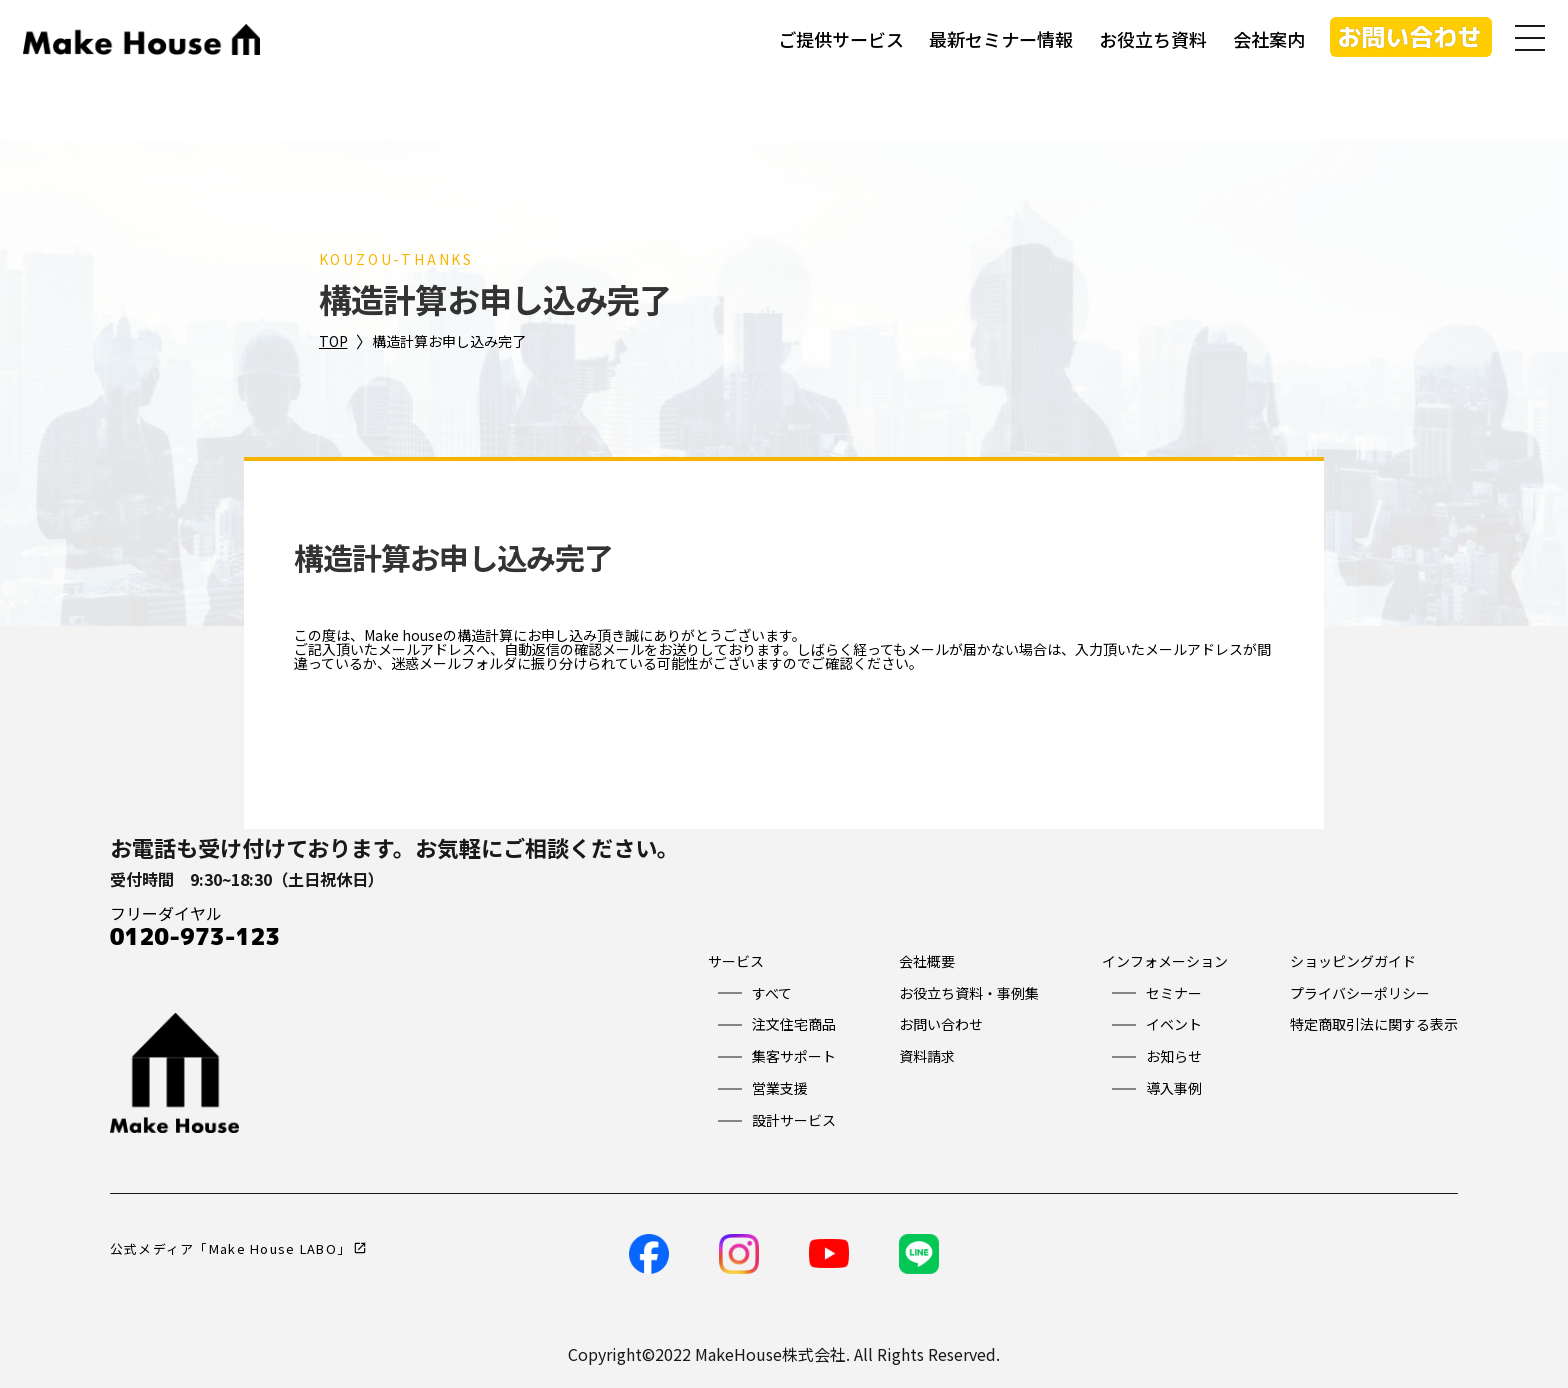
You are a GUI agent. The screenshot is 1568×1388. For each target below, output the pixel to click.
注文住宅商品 (794, 1024)
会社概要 (927, 961)
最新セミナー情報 (999, 40)
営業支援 (780, 1088)
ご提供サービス (839, 40)
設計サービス (794, 1120)
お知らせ (1174, 1056)
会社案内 (1267, 40)
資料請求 (927, 1056)
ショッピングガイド (1353, 961)
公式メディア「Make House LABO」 (230, 1248)
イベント (1174, 1024)
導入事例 (1174, 1088)
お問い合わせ (1408, 38)
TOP (333, 341)
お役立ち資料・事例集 (969, 993)
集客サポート (794, 1056)
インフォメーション (1165, 961)
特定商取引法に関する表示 (1374, 1024)
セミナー (1174, 993)
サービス (736, 961)
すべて (772, 993)
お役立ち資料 (1151, 40)
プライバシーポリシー (1360, 993)
